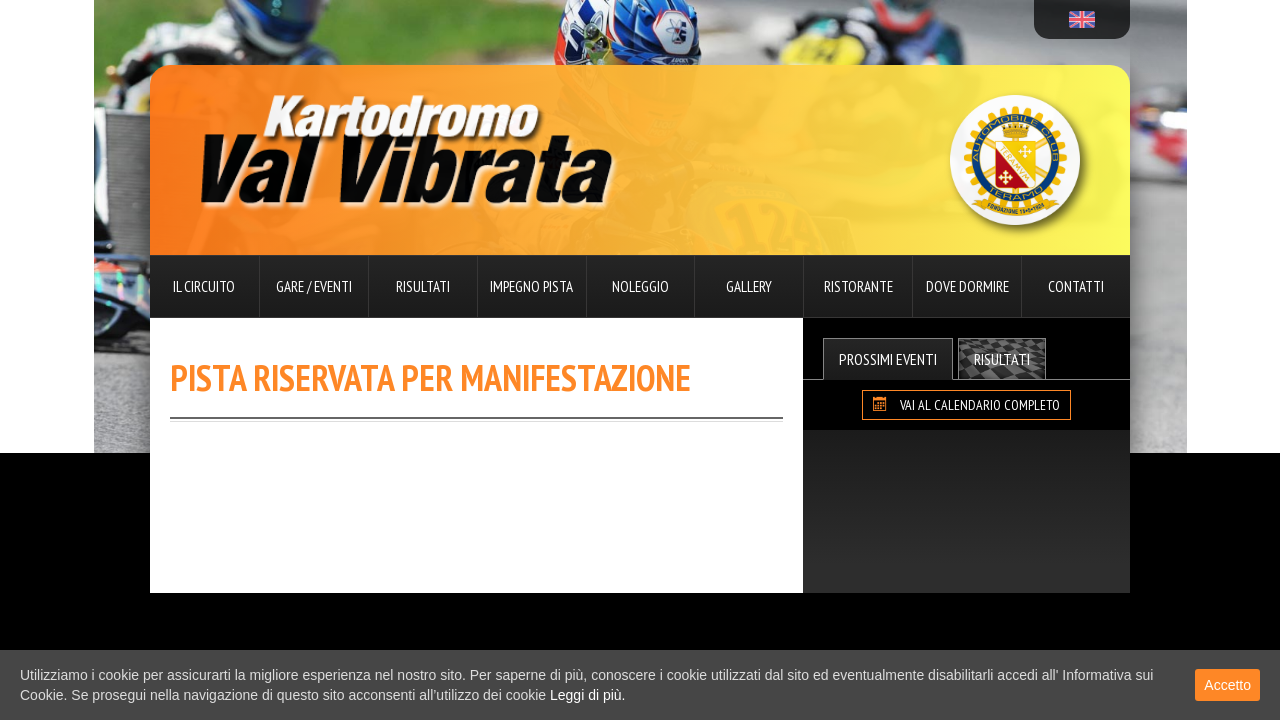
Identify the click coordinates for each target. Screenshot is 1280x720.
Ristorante (858, 286)
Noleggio (640, 286)
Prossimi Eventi (888, 359)
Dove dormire (967, 286)
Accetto (1227, 685)
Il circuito (204, 286)
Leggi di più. (588, 695)
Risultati (423, 286)
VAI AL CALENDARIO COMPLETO (966, 405)
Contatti (1076, 286)
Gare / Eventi (314, 286)
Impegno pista (531, 286)
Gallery (749, 286)
